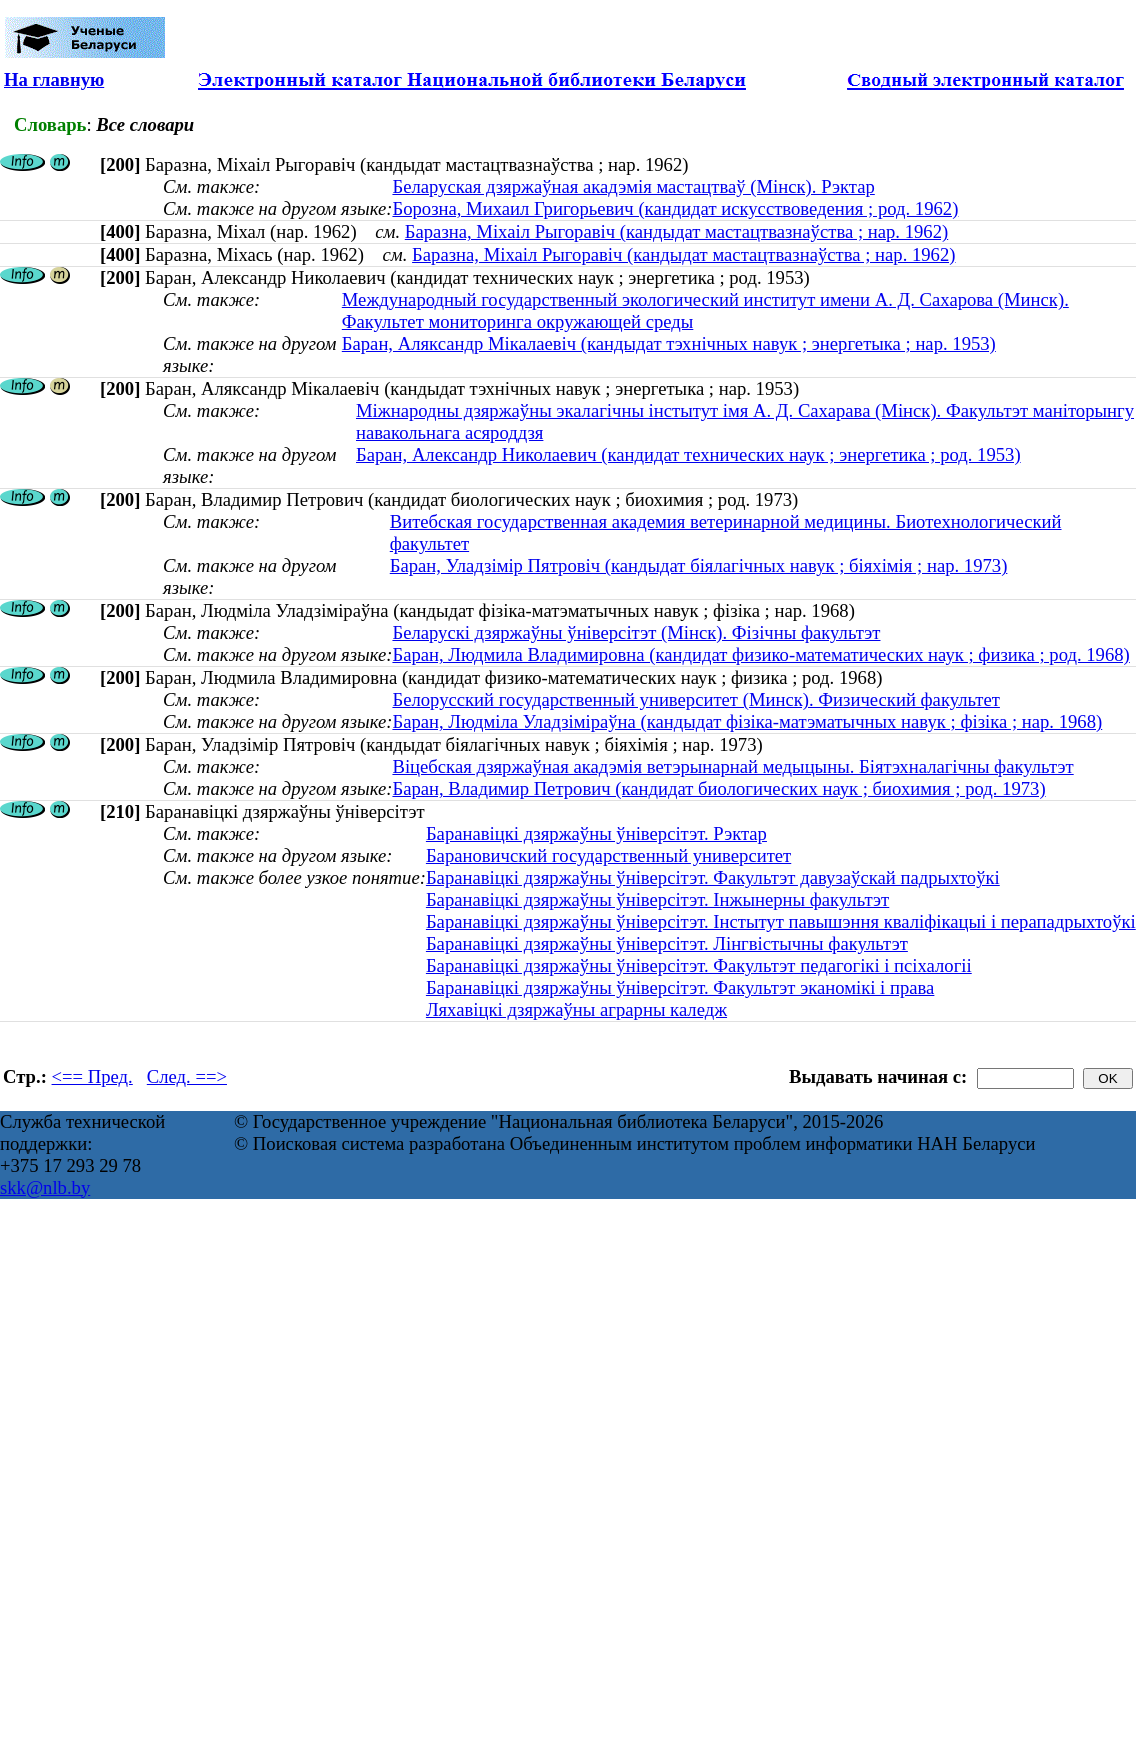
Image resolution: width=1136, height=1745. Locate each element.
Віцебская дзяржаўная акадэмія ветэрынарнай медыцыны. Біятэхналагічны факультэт (732, 766)
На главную (54, 79)
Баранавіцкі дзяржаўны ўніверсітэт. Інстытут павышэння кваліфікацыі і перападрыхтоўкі (781, 921)
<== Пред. (92, 1076)
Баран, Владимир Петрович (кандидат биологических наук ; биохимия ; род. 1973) (718, 788)
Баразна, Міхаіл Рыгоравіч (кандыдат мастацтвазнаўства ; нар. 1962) (676, 231)
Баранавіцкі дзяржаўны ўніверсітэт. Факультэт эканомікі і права (680, 987)
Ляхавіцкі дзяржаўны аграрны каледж (576, 1009)
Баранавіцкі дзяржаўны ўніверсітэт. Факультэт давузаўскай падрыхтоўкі (713, 877)
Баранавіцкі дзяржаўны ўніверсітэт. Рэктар (596, 833)
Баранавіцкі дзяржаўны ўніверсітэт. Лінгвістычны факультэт (667, 943)
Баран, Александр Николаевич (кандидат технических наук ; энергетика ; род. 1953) (688, 454)
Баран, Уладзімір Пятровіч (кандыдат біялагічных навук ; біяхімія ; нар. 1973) (699, 565)
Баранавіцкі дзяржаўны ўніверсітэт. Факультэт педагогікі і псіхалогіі (699, 965)
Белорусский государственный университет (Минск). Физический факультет (695, 699)
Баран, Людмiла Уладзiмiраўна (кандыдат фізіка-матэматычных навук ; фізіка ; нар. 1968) (747, 721)
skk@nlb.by (45, 1187)
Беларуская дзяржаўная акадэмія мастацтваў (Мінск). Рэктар (633, 186)
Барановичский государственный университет (608, 855)
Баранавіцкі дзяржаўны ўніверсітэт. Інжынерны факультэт (657, 899)
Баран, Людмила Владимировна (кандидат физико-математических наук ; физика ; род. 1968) (760, 654)
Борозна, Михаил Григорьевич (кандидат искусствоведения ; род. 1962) (675, 208)
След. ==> (187, 1076)
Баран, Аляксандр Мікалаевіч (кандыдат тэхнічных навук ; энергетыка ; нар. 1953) (669, 343)
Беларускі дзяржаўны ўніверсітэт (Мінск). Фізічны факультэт (636, 632)
